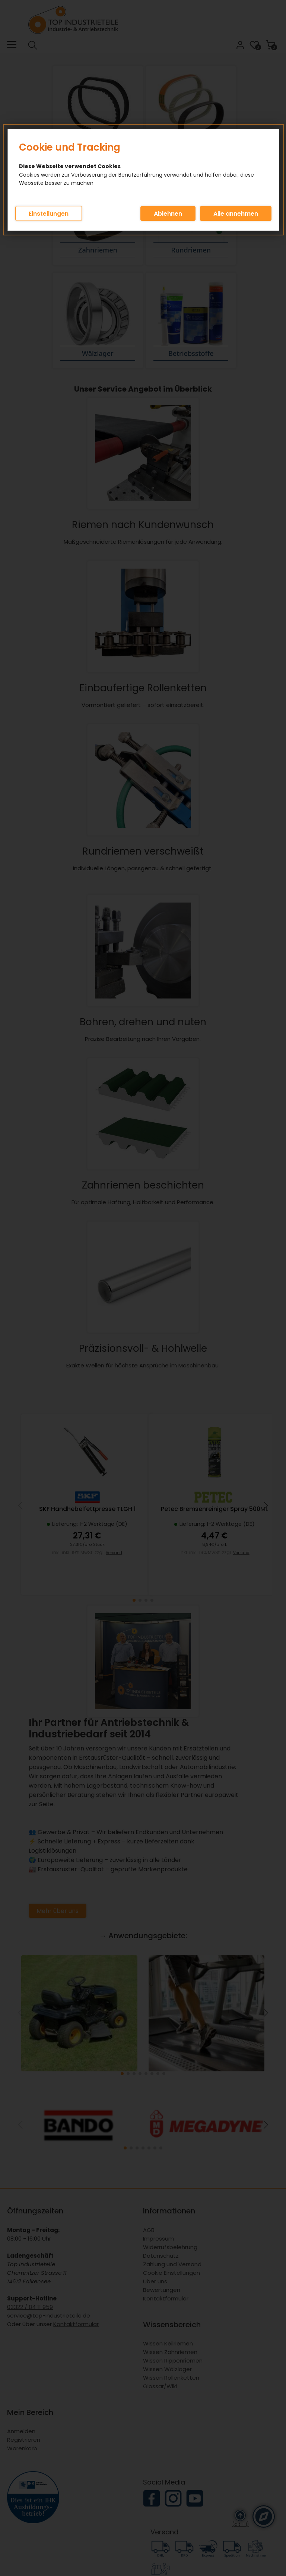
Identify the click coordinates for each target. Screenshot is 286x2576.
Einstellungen (49, 213)
